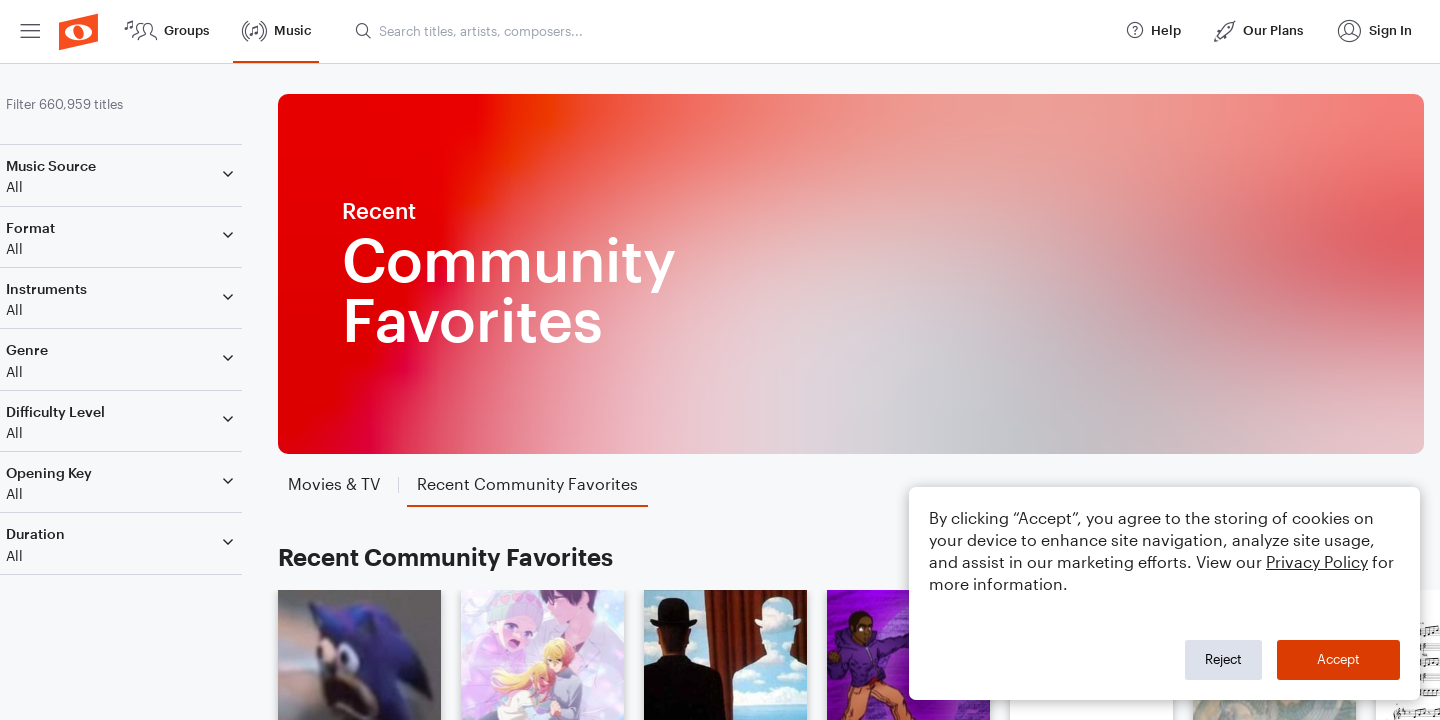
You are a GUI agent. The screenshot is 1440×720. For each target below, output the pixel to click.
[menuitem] (30, 31)
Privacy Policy (1317, 561)
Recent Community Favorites (471, 556)
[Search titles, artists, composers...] (731, 31)
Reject (1223, 659)
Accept (1338, 659)
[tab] (360, 484)
